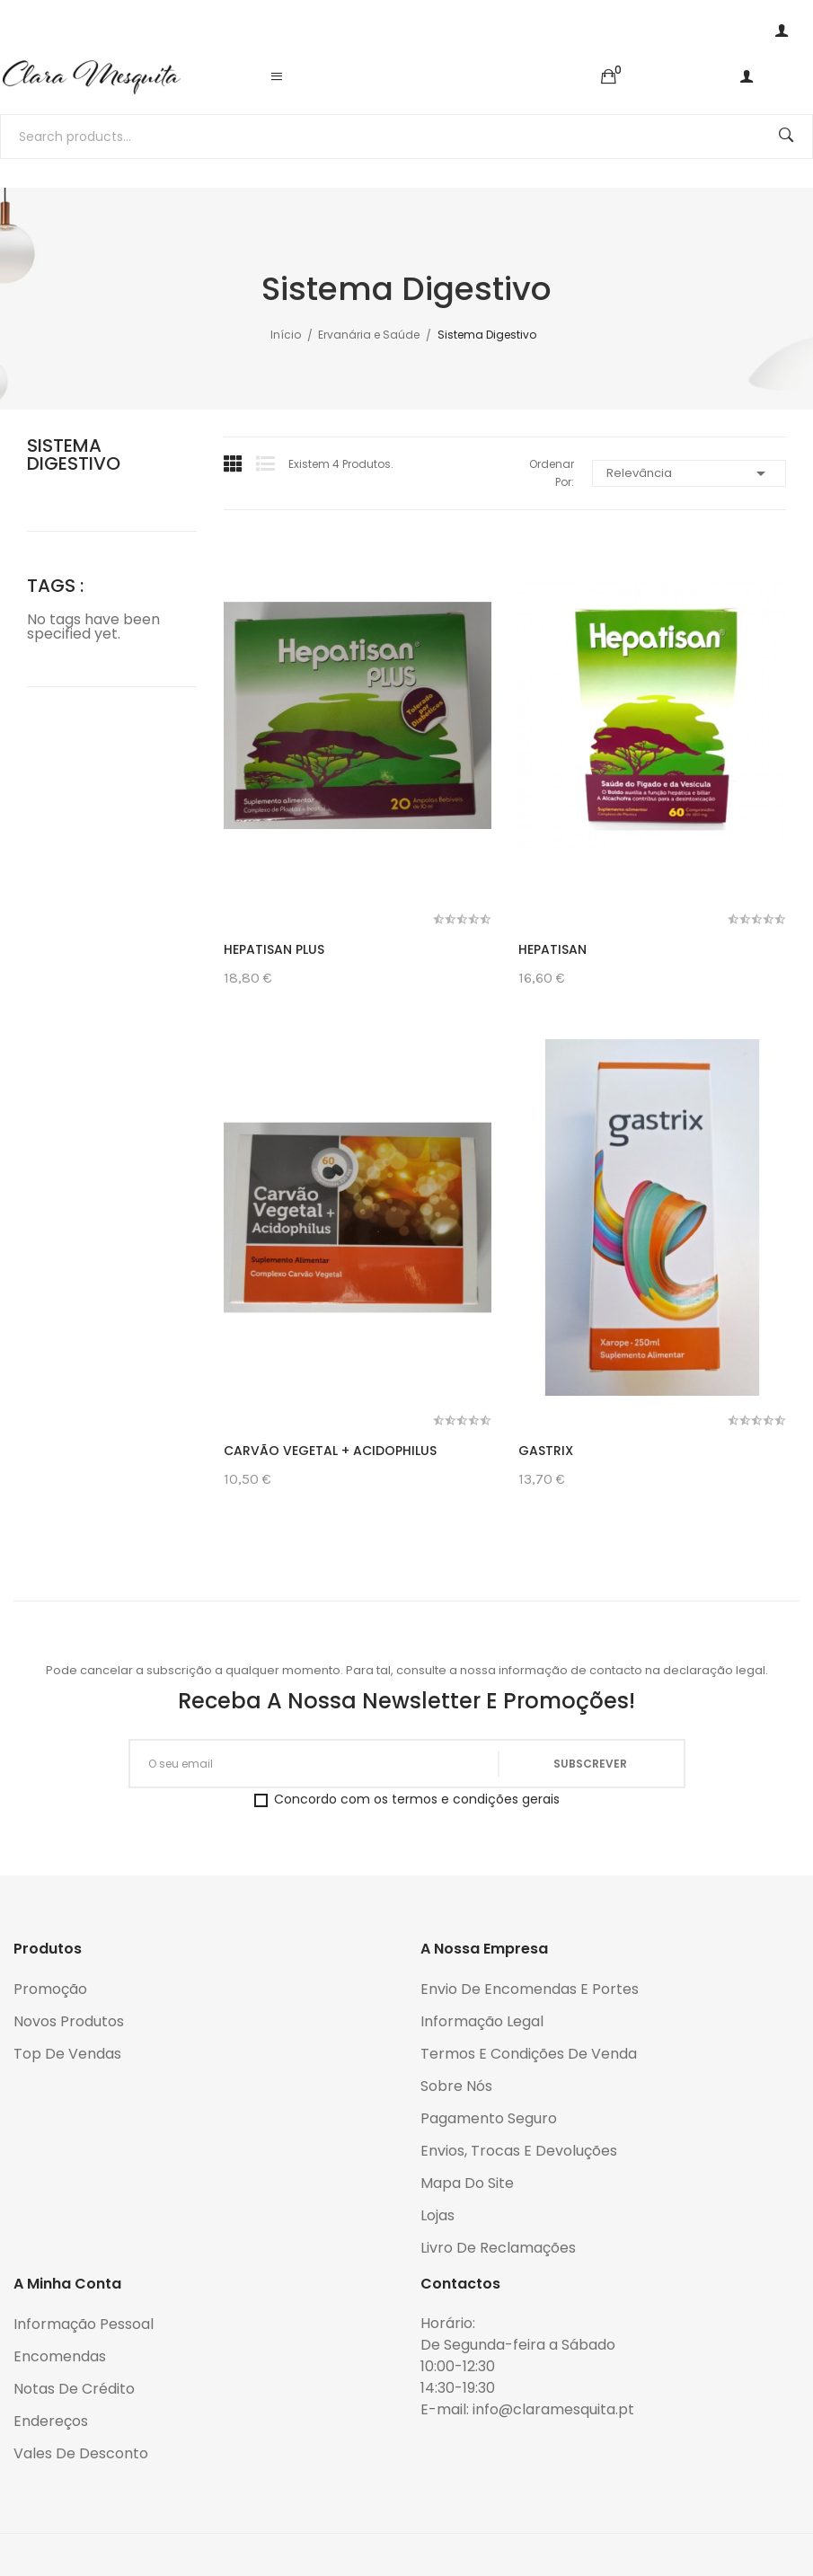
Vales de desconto (80, 2453)
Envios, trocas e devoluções (518, 2150)
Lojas (437, 2215)
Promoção (50, 1989)
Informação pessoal (83, 2324)
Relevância (689, 473)
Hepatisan (552, 949)
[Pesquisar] (406, 136)
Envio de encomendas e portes (529, 1989)
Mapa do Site (467, 2183)
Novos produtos (68, 2021)
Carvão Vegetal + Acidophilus (330, 1450)
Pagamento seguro (488, 2118)
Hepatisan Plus (274, 949)
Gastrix (545, 1450)
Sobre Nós (456, 2086)
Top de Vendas (67, 2053)
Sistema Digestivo (73, 454)
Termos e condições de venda (528, 2053)
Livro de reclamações (498, 2247)
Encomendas (59, 2356)
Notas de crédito (74, 2388)
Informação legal (481, 2021)
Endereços (50, 2421)
